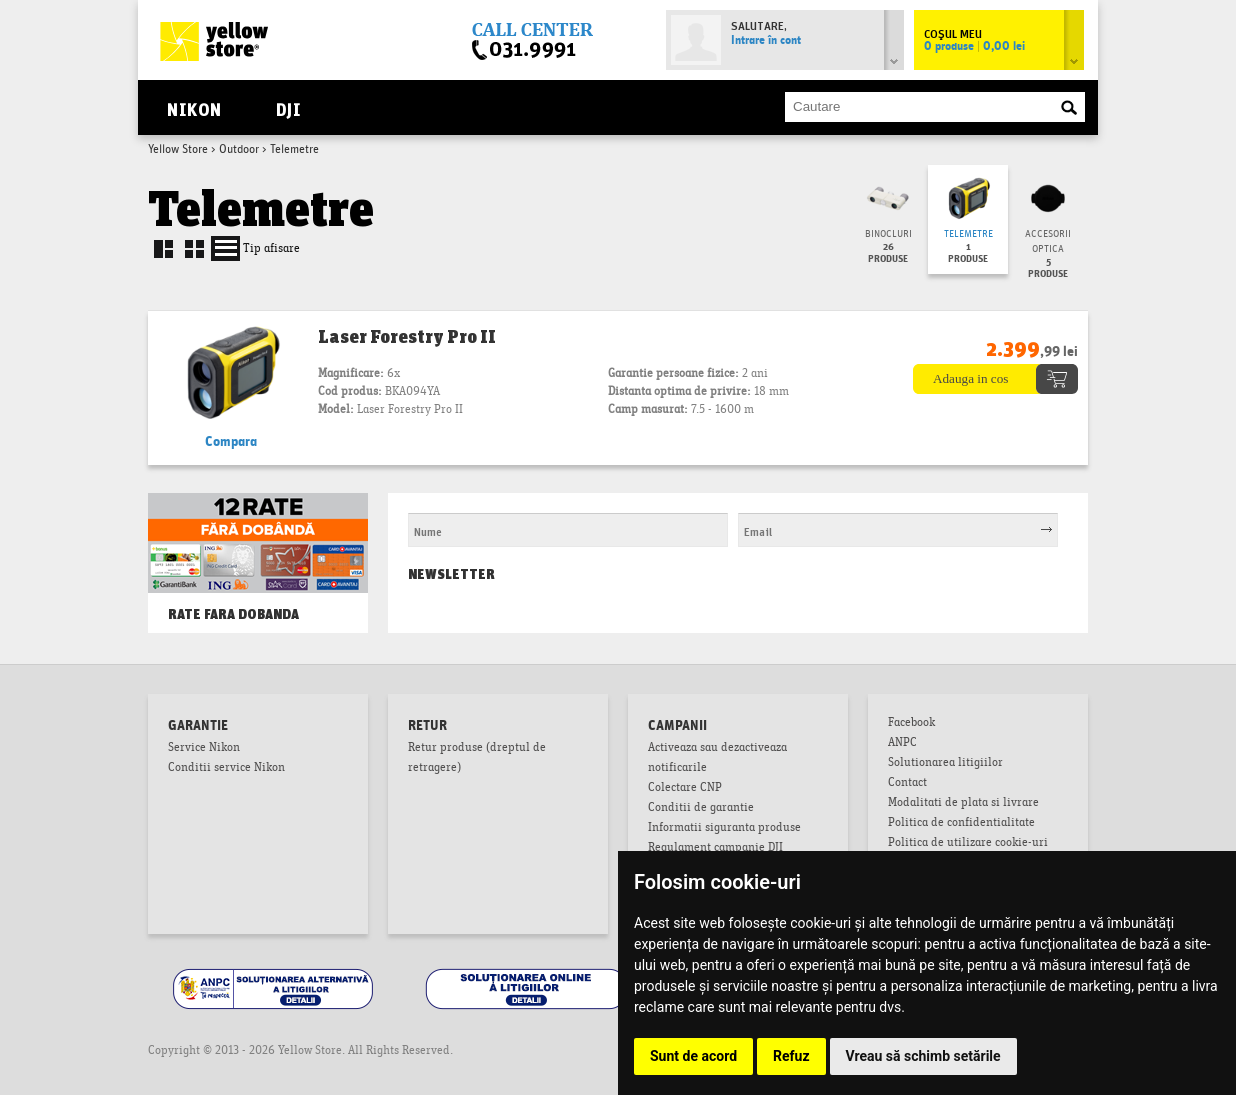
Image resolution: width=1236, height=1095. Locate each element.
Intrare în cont (766, 41)
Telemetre (968, 234)
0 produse (974, 47)
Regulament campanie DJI (715, 849)
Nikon (194, 107)
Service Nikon (204, 749)
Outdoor (239, 150)
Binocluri (888, 234)
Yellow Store (178, 150)
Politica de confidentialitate (961, 824)
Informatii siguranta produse (724, 829)
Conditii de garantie (701, 809)
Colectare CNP (685, 789)
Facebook (911, 724)
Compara (231, 442)
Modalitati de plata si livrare (963, 804)
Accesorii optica (1048, 242)
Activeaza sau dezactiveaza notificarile (717, 759)
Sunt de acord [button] (693, 1056)
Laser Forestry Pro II (407, 336)
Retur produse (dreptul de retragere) (477, 759)
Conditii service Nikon (226, 769)
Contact (907, 784)
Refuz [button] (791, 1056)
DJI (288, 107)
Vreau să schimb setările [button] (923, 1056)
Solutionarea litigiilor (945, 764)
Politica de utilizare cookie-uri (968, 844)
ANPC (902, 744)
